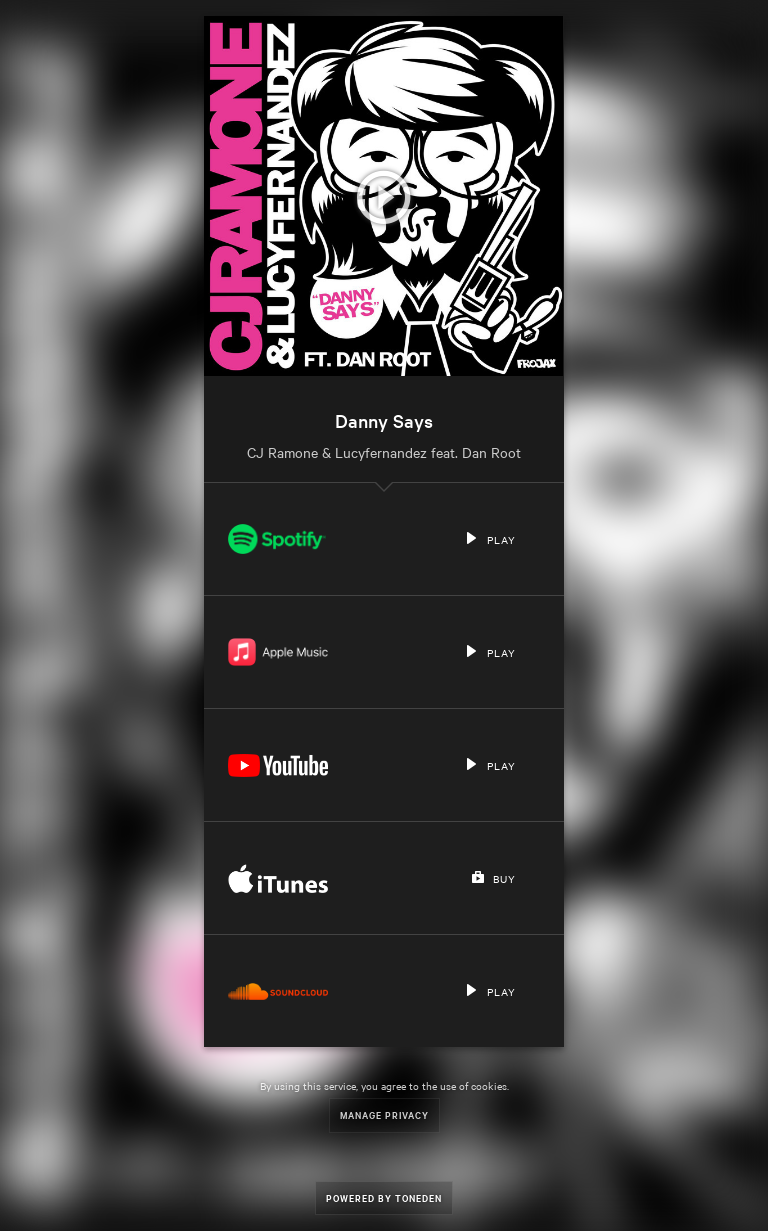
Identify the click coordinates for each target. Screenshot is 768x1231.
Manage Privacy (384, 1114)
